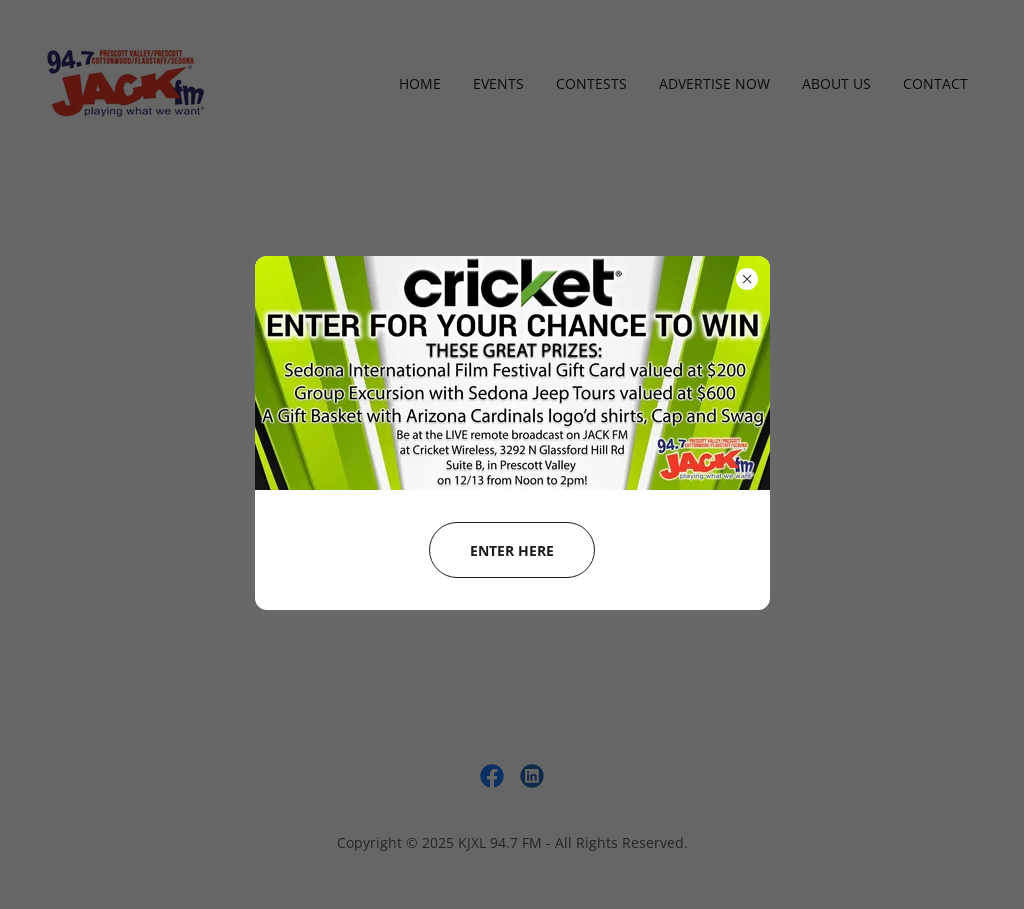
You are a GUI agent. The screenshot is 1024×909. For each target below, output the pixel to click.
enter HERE (512, 550)
